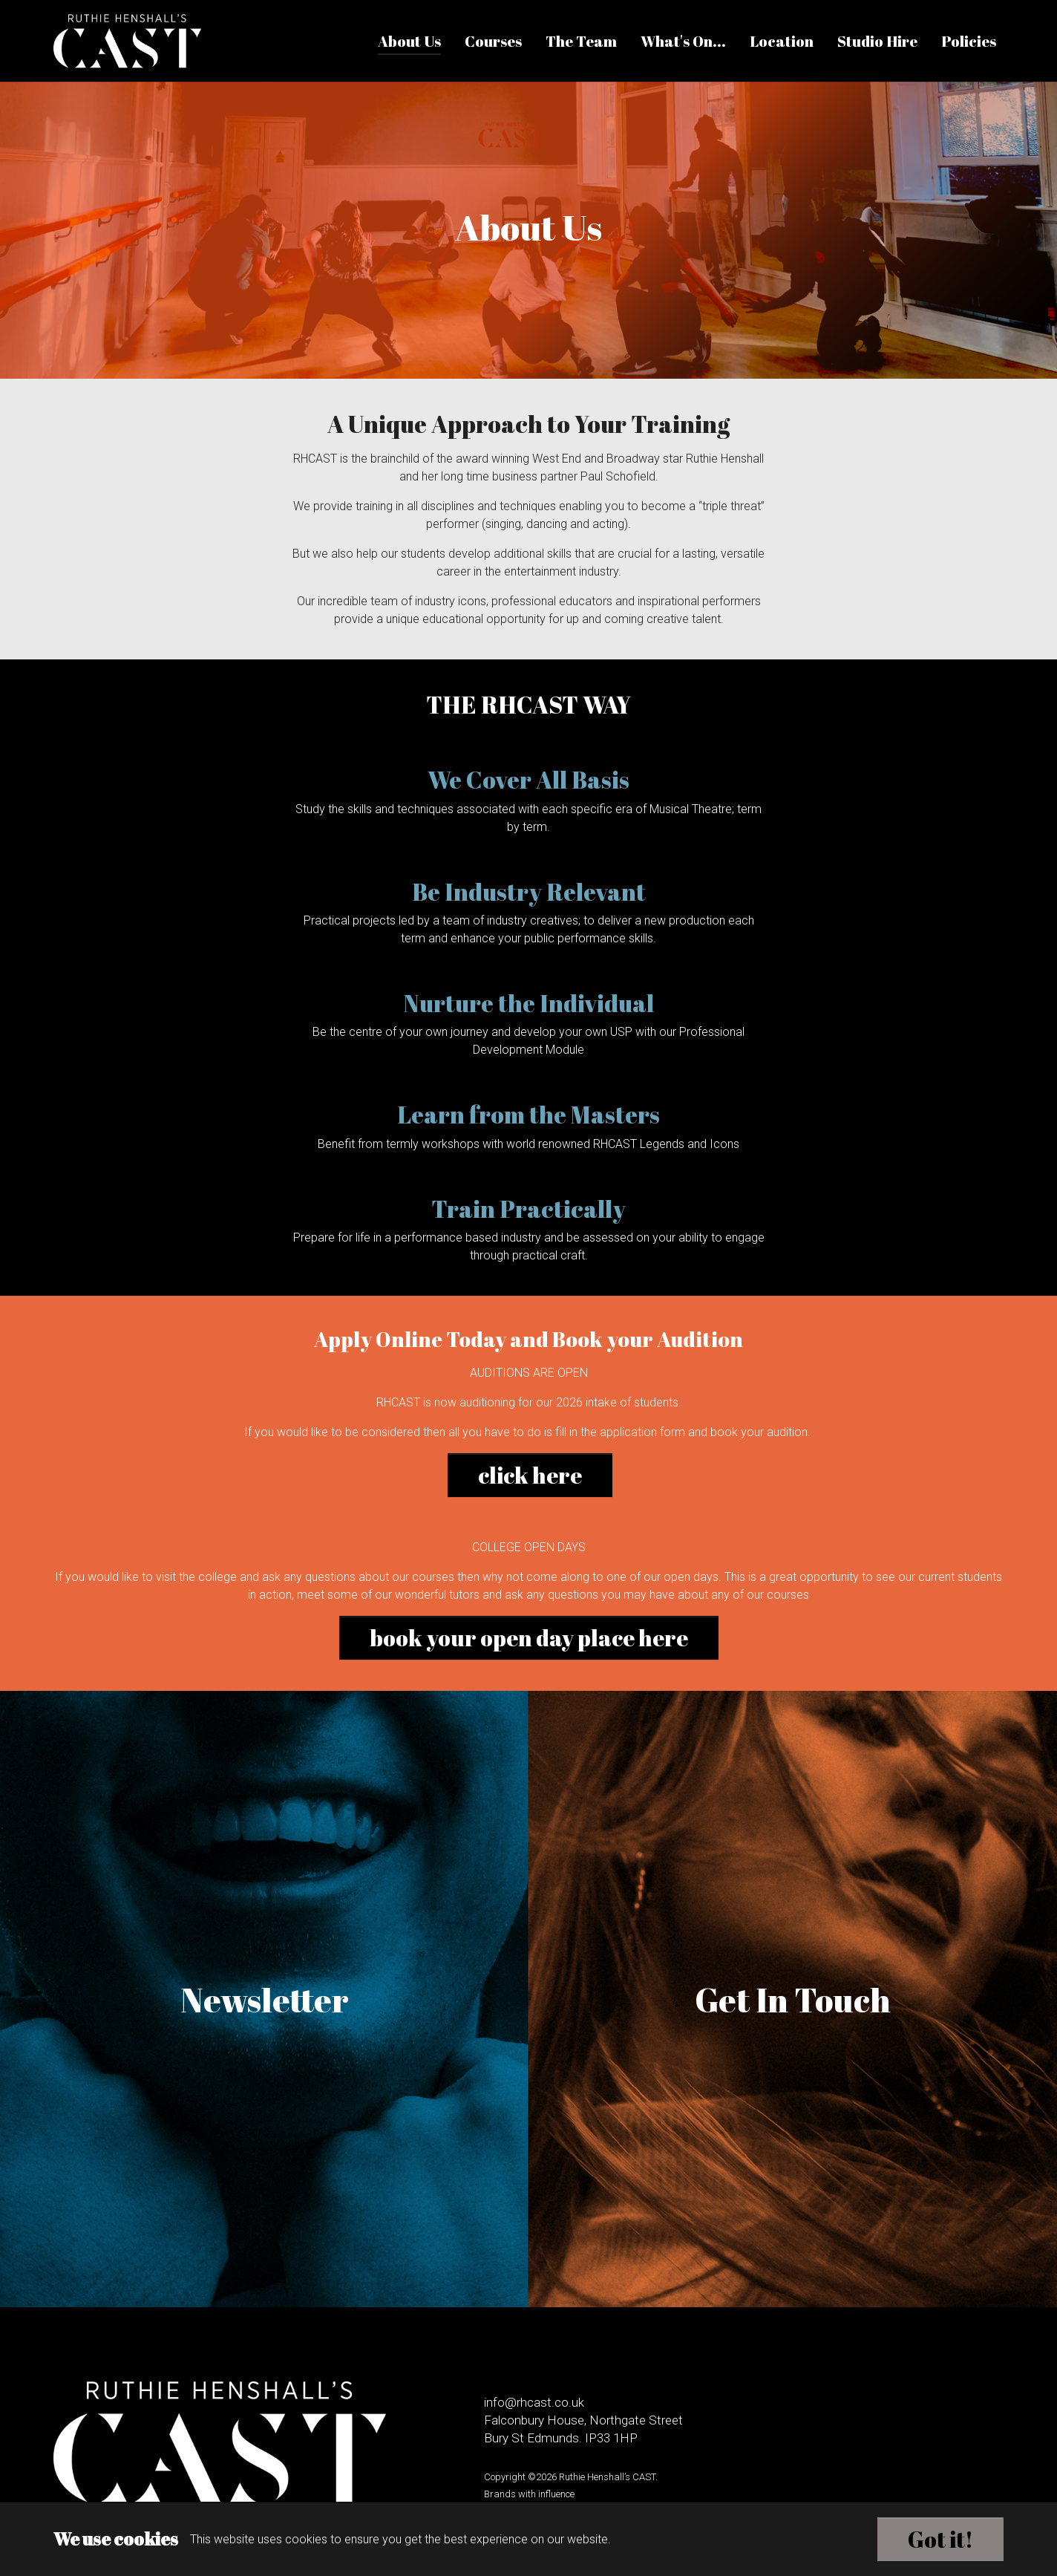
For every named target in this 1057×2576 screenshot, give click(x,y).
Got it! (940, 2539)
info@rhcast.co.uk (534, 2402)
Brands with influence (529, 2494)
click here (530, 1475)
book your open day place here (529, 1638)
